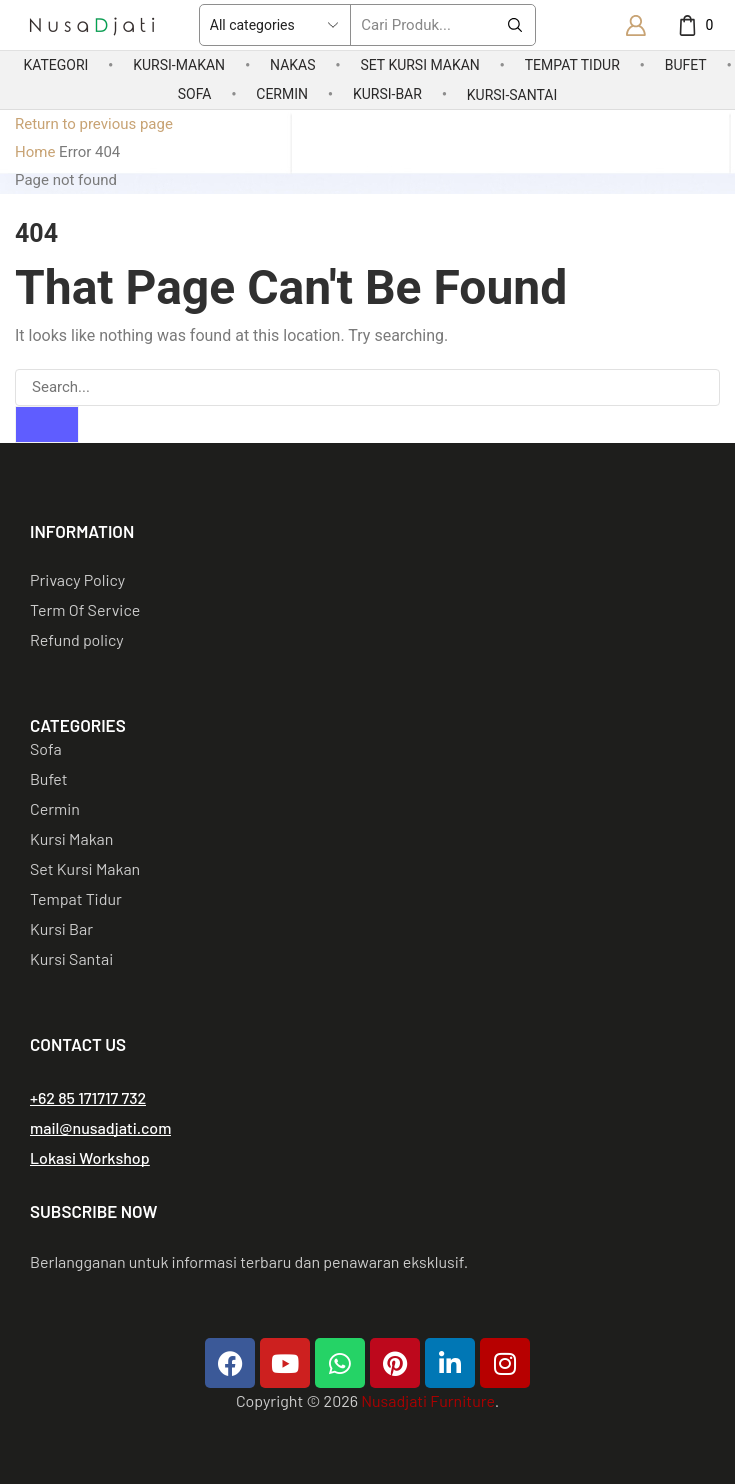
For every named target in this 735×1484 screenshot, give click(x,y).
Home (35, 152)
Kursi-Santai (512, 95)
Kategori (55, 65)
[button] (88, 1098)
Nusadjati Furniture (427, 1400)
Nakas (292, 65)
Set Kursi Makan (419, 65)
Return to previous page (94, 124)
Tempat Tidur (572, 65)
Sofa (195, 94)
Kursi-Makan (179, 65)
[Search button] (515, 25)
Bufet (686, 65)
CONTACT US (78, 1044)
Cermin (282, 94)
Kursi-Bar (387, 94)
